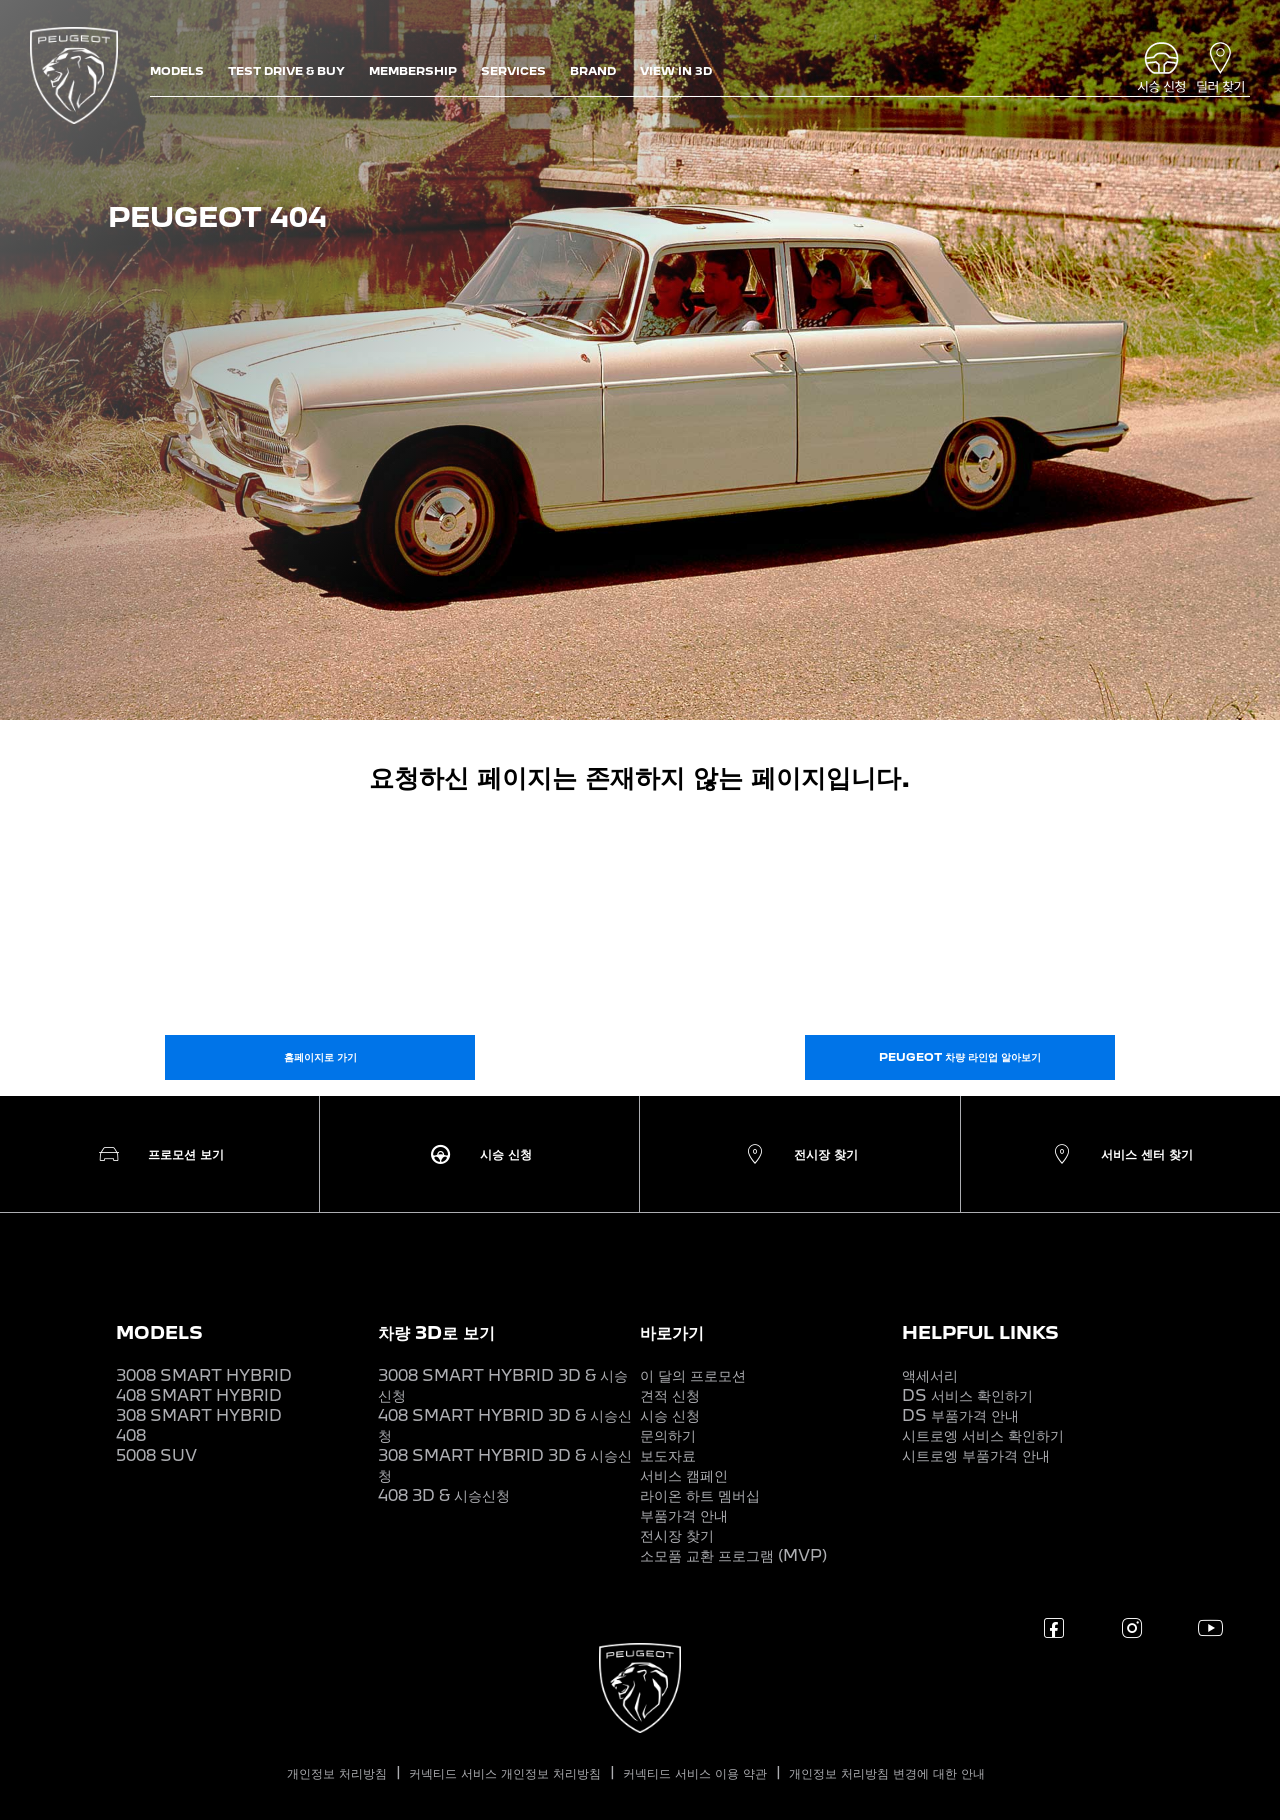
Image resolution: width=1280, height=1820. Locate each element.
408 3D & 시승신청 (444, 1495)
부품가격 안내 (684, 1515)
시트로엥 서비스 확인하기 (983, 1435)
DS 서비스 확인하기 (967, 1395)
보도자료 (668, 1455)
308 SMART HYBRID (199, 1415)
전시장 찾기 (677, 1535)
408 (131, 1435)
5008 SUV (156, 1455)
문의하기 (668, 1435)
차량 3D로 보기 (436, 1332)
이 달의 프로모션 (693, 1375)
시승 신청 (670, 1415)
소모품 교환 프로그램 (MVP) (733, 1555)
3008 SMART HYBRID (204, 1375)
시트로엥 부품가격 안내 (976, 1455)
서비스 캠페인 (684, 1475)
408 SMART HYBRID (199, 1395)
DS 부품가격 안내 (960, 1415)
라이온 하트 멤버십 (700, 1495)
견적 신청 (670, 1395)
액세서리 (930, 1375)
